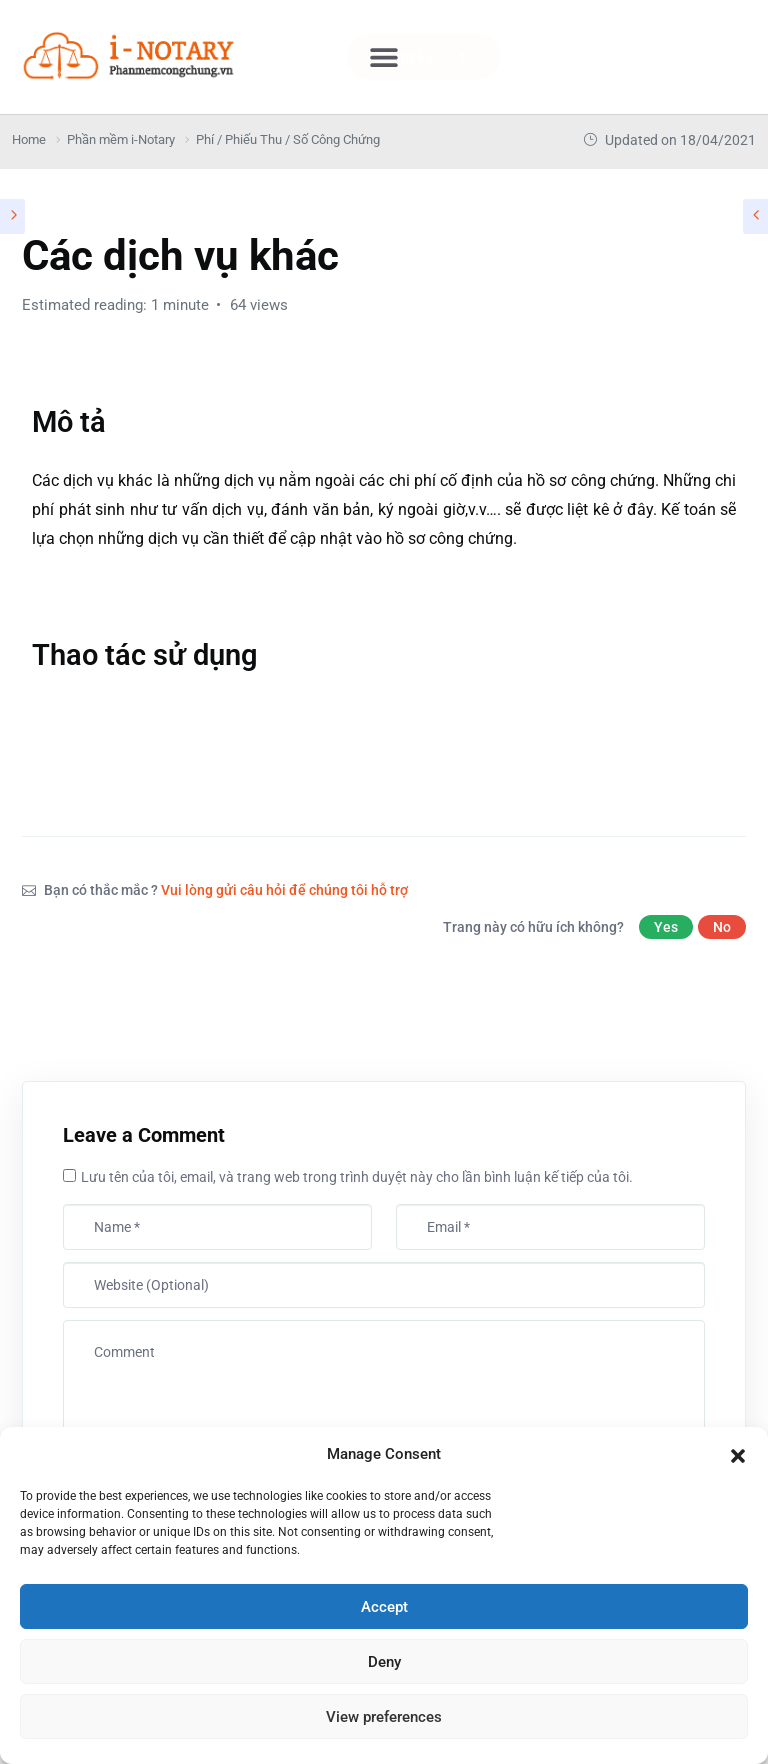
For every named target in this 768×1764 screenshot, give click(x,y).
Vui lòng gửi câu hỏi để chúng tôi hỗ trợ (284, 890)
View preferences (384, 1717)
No (722, 927)
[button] (738, 1454)
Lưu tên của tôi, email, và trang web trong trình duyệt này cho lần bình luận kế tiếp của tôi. (357, 1177)
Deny (384, 1662)
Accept (384, 1607)
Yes (666, 927)
